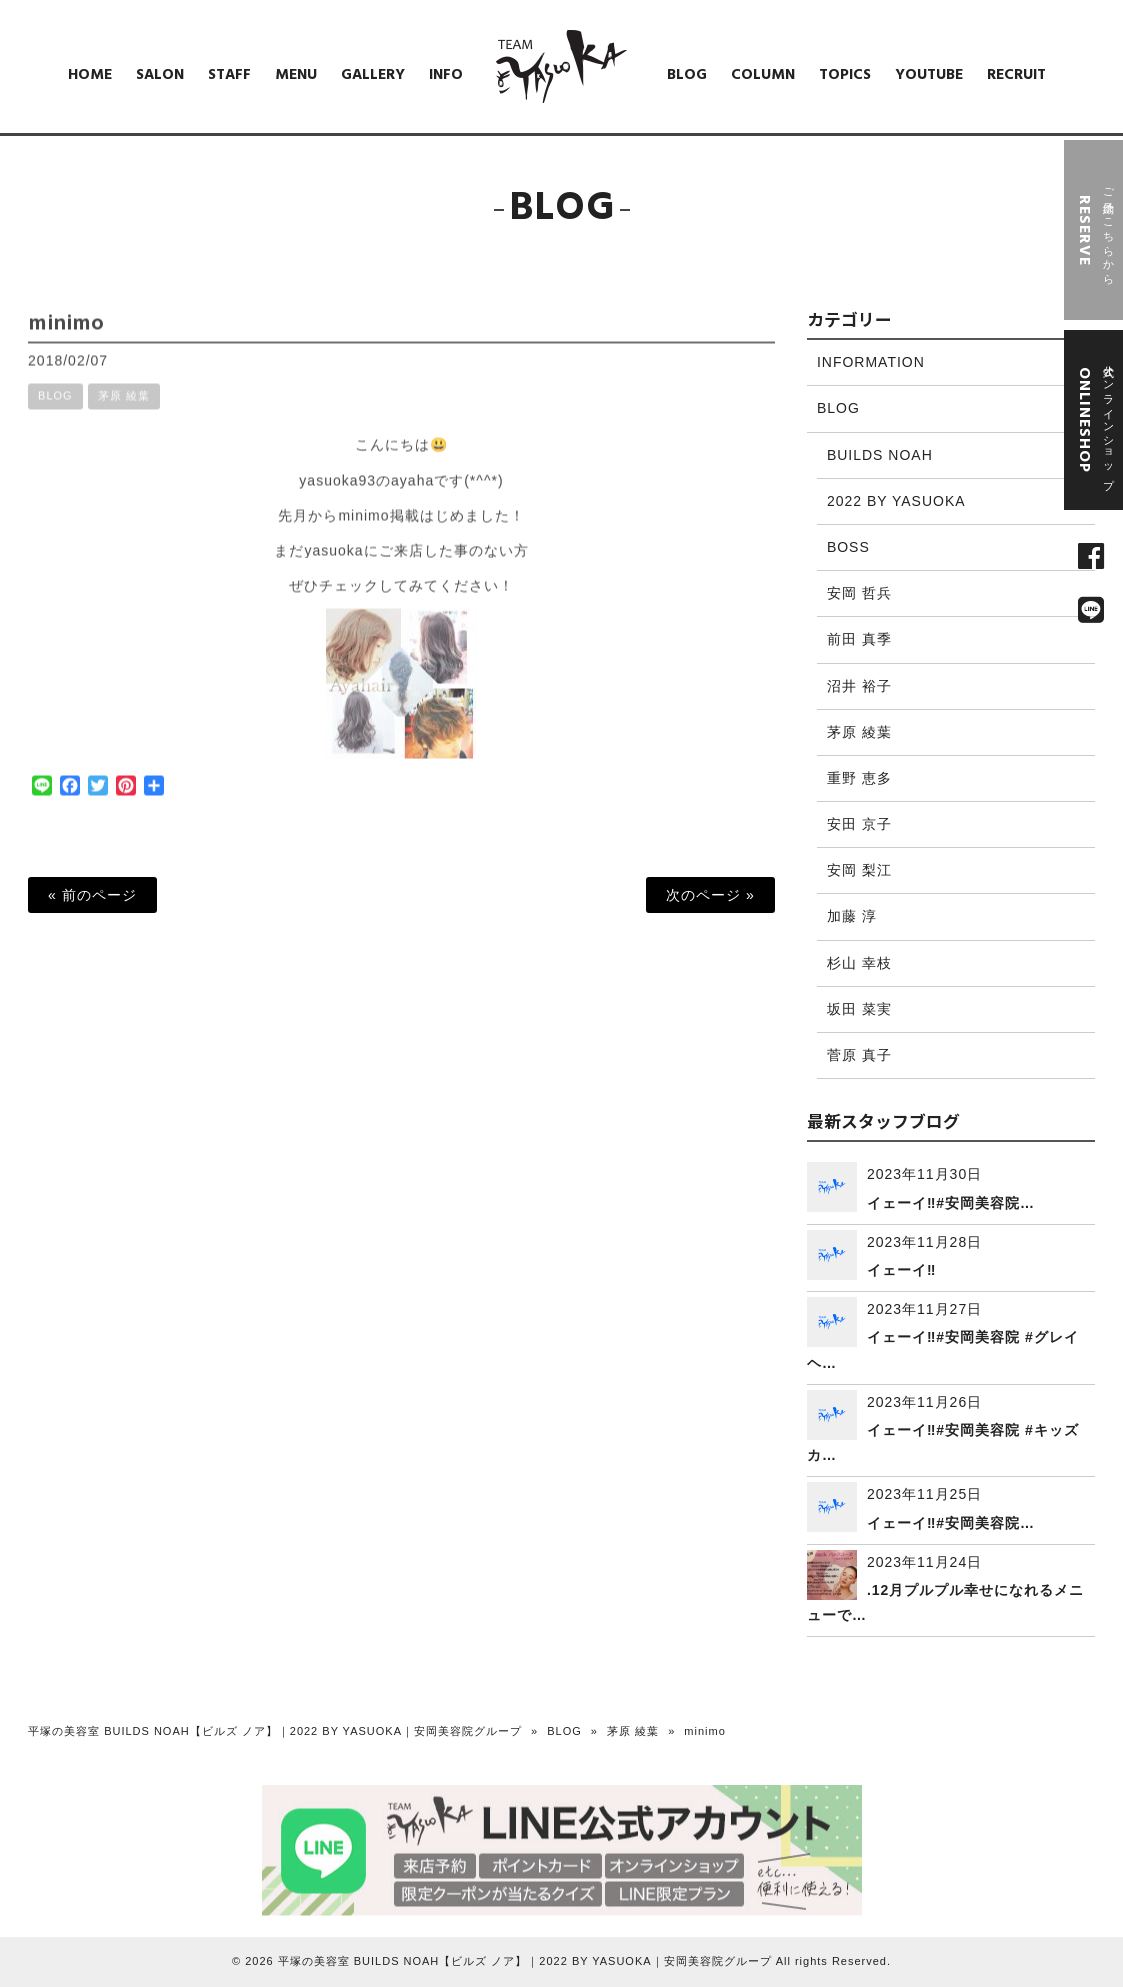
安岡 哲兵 (859, 593)
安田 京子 (859, 824)
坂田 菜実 (859, 1009)
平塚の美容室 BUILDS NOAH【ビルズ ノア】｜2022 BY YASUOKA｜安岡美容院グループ (275, 1731)
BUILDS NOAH (880, 455)
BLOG (55, 411)
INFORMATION (871, 362)
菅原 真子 (859, 1055)
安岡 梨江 (859, 870)
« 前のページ (92, 895)
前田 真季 (859, 639)
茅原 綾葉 (124, 411)
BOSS (848, 547)
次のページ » (710, 895)
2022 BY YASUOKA (896, 501)
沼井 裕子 (859, 686)
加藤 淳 (852, 916)
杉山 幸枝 (859, 963)
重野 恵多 (859, 778)
